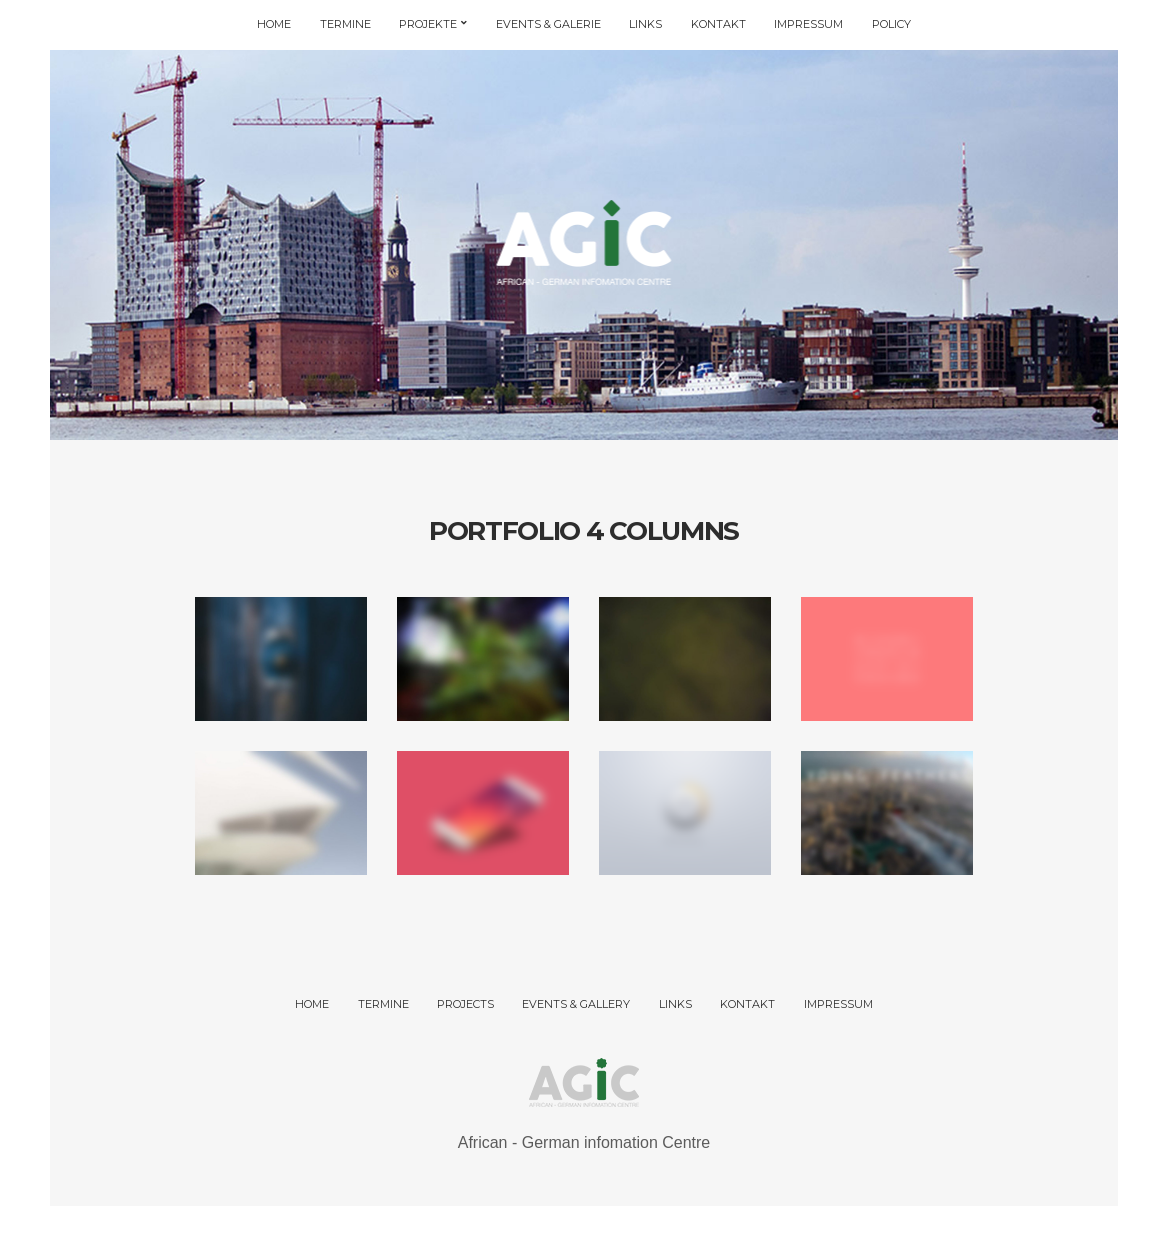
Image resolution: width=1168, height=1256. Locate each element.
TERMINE (345, 24)
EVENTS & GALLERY (576, 1004)
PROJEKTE (428, 24)
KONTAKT (718, 24)
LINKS (645, 24)
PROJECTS (465, 1004)
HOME (274, 24)
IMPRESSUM (808, 24)
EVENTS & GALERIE (548, 24)
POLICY (891, 24)
